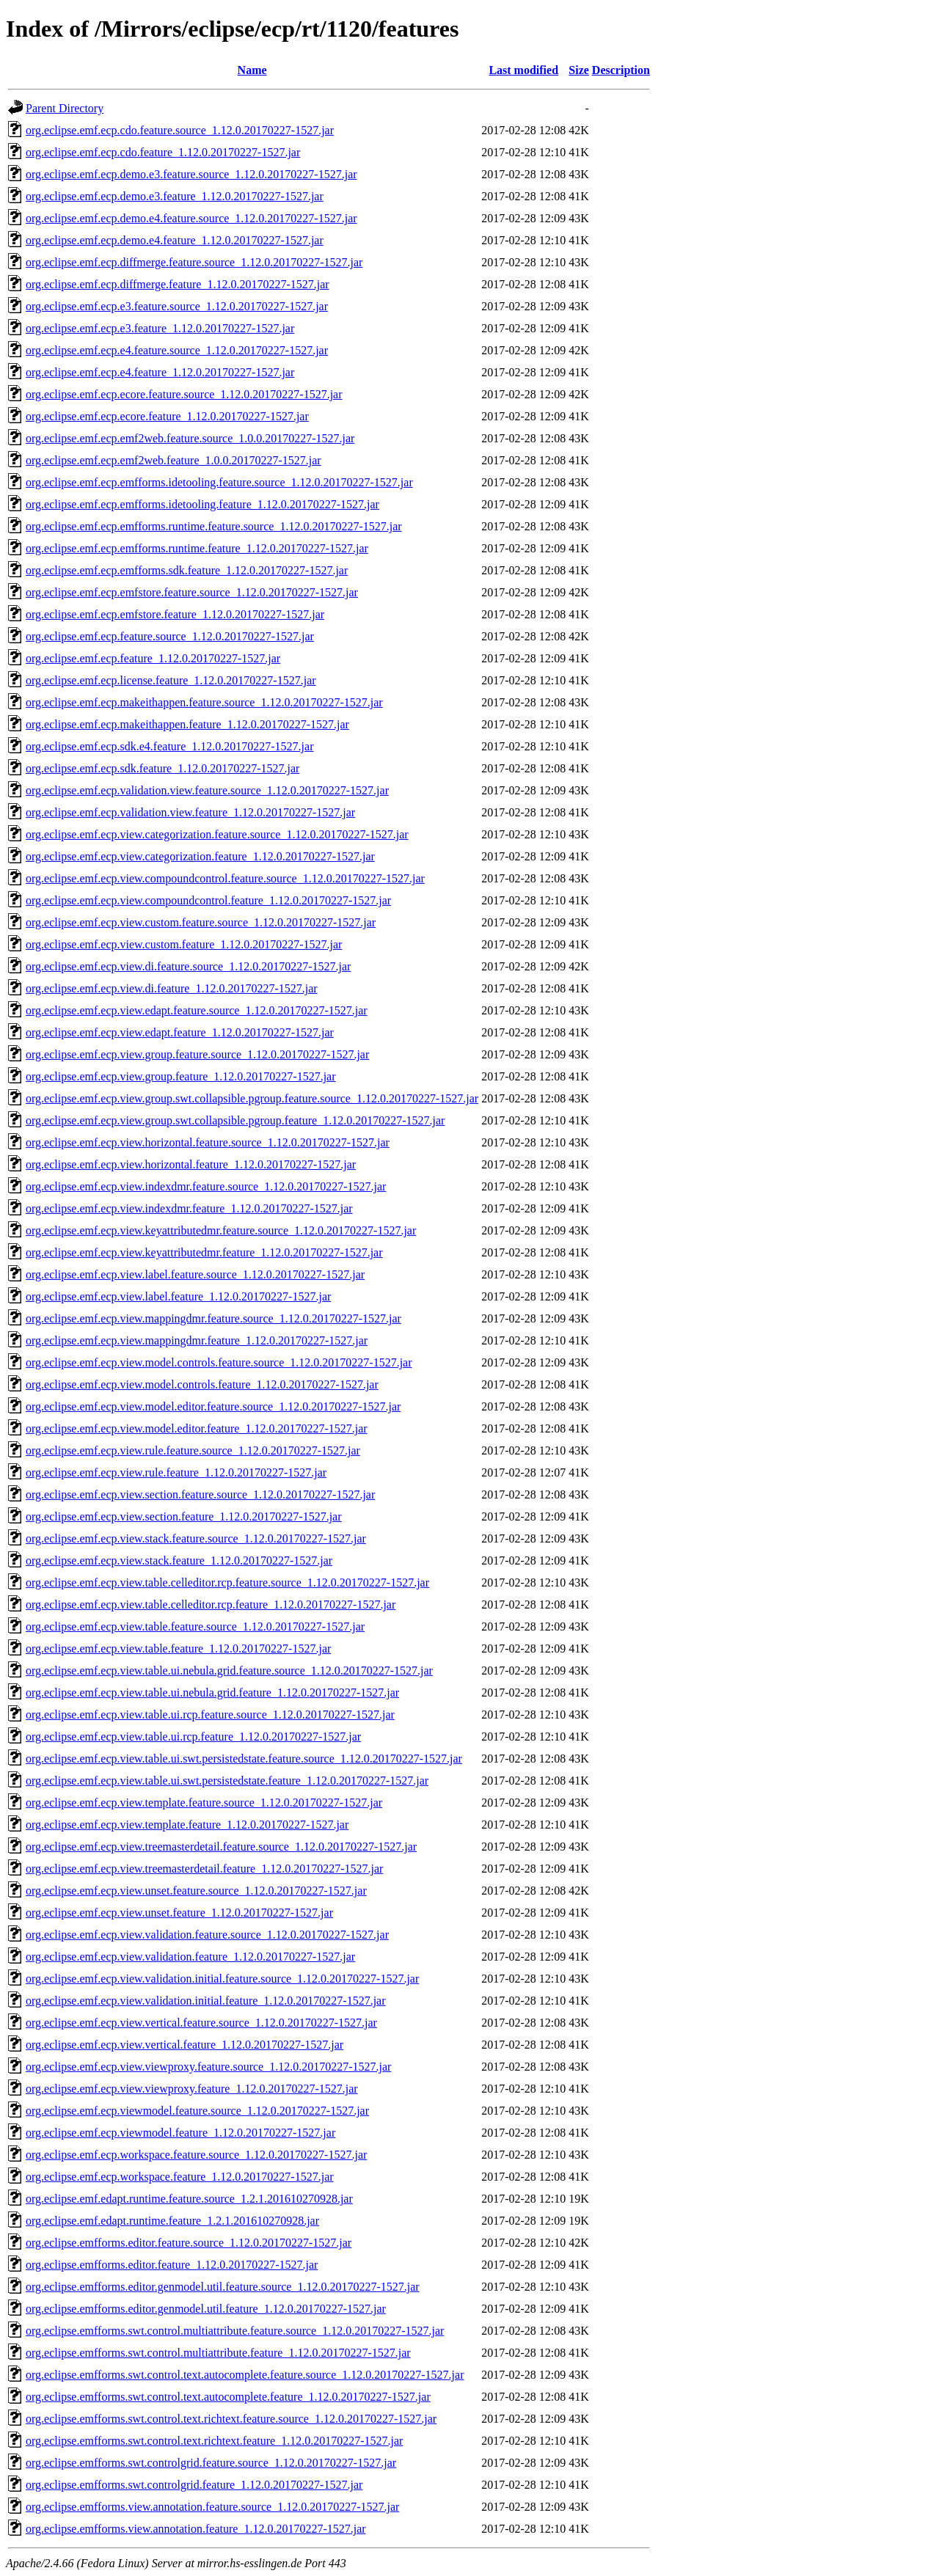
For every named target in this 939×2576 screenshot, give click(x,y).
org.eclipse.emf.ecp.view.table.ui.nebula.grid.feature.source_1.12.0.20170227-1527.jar (229, 1670)
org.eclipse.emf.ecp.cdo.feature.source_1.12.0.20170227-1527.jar (180, 130)
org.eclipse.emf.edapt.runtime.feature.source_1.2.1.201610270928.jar (189, 2198)
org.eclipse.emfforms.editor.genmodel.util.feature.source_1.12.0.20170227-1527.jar (223, 2286)
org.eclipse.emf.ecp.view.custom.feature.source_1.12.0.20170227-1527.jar (201, 922)
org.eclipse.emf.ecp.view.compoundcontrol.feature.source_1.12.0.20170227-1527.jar (225, 878)
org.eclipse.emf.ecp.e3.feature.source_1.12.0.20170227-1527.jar (177, 306)
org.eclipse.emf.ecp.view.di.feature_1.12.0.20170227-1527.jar (172, 988)
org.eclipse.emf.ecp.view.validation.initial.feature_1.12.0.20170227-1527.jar (206, 2000)
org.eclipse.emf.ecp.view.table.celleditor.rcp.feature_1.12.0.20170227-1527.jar (210, 1604)
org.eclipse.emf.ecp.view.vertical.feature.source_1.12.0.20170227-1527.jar (201, 2022)
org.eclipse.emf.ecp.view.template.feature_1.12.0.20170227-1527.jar (187, 1824)
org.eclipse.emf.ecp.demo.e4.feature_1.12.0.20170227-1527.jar (175, 240)
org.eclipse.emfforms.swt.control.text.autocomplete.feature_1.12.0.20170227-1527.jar (228, 2396)
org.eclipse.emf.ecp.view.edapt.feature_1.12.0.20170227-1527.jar (180, 1032)
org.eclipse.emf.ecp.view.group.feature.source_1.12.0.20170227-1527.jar (197, 1054)
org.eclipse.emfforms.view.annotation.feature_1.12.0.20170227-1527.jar (196, 2528)
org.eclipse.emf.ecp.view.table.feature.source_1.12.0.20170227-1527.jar (195, 1626)
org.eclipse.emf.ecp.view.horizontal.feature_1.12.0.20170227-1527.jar (191, 1164)
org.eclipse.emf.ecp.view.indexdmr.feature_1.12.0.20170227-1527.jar (189, 1208)
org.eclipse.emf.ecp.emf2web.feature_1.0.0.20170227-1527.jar (173, 460)
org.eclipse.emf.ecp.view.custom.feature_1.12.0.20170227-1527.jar (184, 944)
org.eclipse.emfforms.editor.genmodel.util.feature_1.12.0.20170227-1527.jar (206, 2308)
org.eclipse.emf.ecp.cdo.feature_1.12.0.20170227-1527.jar (163, 152)
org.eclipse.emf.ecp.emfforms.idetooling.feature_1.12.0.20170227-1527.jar (202, 504)
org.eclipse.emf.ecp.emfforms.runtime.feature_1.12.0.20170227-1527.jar (197, 548)
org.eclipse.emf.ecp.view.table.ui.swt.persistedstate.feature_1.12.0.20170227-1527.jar (227, 1780)
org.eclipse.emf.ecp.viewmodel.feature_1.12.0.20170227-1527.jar (180, 2132)
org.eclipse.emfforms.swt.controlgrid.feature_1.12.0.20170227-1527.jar (194, 2484)
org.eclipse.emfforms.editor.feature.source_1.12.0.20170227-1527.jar (188, 2242)
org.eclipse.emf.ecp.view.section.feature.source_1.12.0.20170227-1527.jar (200, 1494)
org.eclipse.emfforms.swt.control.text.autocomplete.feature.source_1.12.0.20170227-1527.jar (245, 2374)
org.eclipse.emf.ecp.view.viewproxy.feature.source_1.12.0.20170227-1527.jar (208, 2066)
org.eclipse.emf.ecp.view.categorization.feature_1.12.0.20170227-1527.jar (200, 856)
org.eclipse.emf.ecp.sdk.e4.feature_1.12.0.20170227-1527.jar (169, 746)
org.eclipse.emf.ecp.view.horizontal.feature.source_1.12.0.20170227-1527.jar (208, 1142)
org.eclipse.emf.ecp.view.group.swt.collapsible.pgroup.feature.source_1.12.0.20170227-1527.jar (252, 1098)
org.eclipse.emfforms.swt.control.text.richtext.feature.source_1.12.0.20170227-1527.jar (231, 2418)
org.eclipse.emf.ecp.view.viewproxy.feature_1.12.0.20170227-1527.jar (192, 2088)
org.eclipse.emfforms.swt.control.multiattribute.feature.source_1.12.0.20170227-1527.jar (235, 2330)
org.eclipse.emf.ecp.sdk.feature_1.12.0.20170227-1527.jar (162, 768)
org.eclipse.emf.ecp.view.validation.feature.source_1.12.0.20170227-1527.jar (207, 1934)
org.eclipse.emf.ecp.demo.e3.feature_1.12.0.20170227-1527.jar (175, 196)
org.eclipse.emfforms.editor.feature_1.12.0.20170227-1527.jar (172, 2264)
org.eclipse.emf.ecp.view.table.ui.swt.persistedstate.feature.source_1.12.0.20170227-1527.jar (244, 1758)
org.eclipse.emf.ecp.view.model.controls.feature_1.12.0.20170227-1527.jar (202, 1384)
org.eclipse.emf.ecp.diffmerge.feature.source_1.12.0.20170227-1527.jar (194, 262)
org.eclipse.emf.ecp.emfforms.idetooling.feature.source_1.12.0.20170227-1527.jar (219, 482)
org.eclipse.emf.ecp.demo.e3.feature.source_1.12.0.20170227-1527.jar (191, 174)
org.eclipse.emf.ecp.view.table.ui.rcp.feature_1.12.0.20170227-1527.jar (193, 1736)
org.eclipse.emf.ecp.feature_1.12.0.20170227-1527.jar (153, 658)
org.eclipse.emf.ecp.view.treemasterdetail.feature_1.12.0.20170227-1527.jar (204, 1868)
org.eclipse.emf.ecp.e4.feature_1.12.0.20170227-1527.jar (160, 372)
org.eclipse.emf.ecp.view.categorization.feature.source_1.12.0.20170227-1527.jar (217, 834)
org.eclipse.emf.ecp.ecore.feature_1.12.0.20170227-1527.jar (167, 416)
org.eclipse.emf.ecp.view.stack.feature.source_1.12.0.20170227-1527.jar (196, 1538)
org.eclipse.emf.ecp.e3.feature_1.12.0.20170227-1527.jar (160, 328)
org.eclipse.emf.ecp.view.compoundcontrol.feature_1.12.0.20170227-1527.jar (208, 900)
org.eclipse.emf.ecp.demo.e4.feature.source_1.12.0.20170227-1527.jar (191, 218)
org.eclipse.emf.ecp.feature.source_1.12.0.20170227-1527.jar (170, 636)
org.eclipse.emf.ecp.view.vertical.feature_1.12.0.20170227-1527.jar (184, 2044)
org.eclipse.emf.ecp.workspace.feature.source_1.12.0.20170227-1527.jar (196, 2154)
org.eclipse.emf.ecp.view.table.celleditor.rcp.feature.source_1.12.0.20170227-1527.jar (227, 1582)
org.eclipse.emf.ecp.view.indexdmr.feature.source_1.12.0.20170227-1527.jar (206, 1186)
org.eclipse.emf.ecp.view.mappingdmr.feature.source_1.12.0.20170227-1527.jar (213, 1318)
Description (621, 70)
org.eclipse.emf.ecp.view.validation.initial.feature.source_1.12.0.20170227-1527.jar (222, 1978)
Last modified (523, 70)
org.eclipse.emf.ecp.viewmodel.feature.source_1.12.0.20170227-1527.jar (197, 2110)
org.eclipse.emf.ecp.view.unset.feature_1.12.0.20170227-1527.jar (179, 1912)
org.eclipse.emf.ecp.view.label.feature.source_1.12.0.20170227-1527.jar (195, 1274)
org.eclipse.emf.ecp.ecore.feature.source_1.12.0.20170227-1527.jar (184, 394)
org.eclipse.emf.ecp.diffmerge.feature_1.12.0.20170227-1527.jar (177, 284)
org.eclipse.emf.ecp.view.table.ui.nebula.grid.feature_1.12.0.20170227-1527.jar (212, 1692)
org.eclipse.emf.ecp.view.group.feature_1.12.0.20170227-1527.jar (181, 1076)
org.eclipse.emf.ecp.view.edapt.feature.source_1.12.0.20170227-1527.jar (197, 1010)
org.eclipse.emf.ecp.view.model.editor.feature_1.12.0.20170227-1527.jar (197, 1428)
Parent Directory (64, 108)
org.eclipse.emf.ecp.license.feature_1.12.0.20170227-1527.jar (171, 680)
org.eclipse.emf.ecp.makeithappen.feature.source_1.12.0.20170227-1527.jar (204, 702)
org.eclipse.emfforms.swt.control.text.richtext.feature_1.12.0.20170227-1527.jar (214, 2440)
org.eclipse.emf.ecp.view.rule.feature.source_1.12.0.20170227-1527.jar (193, 1450)
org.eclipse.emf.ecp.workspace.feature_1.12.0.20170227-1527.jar (180, 2176)
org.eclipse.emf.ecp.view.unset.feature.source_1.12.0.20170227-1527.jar (196, 1890)
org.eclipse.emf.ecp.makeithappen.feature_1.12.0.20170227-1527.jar (187, 724)
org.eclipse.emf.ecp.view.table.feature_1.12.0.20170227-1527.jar (178, 1648)
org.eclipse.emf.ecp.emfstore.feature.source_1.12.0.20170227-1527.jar (192, 592)
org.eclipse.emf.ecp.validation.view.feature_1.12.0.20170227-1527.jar (190, 812)
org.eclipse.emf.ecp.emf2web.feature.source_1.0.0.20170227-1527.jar (190, 438)
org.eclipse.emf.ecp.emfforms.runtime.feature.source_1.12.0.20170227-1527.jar (214, 526)
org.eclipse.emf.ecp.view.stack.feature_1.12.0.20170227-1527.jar (179, 1560)
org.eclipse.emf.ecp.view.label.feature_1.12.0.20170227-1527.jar (178, 1296)
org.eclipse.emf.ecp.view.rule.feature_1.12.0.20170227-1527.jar (176, 1472)
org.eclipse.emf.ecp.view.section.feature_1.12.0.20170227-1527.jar (184, 1516)
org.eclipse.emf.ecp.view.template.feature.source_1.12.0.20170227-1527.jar (204, 1802)
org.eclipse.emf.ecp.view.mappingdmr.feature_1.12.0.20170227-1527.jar (197, 1340)
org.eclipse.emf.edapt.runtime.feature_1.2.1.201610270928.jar (172, 2220)
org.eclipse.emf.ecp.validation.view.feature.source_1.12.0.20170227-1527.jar (207, 790)
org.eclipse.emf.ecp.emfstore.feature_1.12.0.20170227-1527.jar (175, 614)
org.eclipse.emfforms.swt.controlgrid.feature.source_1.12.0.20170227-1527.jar (211, 2462)
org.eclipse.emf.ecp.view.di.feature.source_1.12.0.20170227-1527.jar (188, 966)
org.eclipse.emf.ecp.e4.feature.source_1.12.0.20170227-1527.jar (177, 350)
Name (252, 70)
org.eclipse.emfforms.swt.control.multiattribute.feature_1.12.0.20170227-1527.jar (218, 2352)
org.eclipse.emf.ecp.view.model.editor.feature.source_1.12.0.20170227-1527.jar (213, 1406)
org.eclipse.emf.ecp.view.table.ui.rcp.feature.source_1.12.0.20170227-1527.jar (210, 1714)
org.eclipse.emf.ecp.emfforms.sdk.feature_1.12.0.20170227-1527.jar (187, 570)
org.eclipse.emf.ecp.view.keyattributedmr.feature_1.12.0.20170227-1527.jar (204, 1252)
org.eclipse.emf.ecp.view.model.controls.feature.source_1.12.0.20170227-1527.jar (219, 1362)
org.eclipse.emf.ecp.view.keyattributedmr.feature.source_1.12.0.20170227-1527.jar (221, 1230)
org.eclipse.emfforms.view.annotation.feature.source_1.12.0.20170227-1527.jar (212, 2506)
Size (579, 70)
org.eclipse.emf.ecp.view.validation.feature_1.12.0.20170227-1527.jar (190, 1956)
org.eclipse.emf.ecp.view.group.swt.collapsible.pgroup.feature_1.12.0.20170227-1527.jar (235, 1120)
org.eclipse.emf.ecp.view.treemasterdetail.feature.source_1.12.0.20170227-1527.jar (221, 1846)
